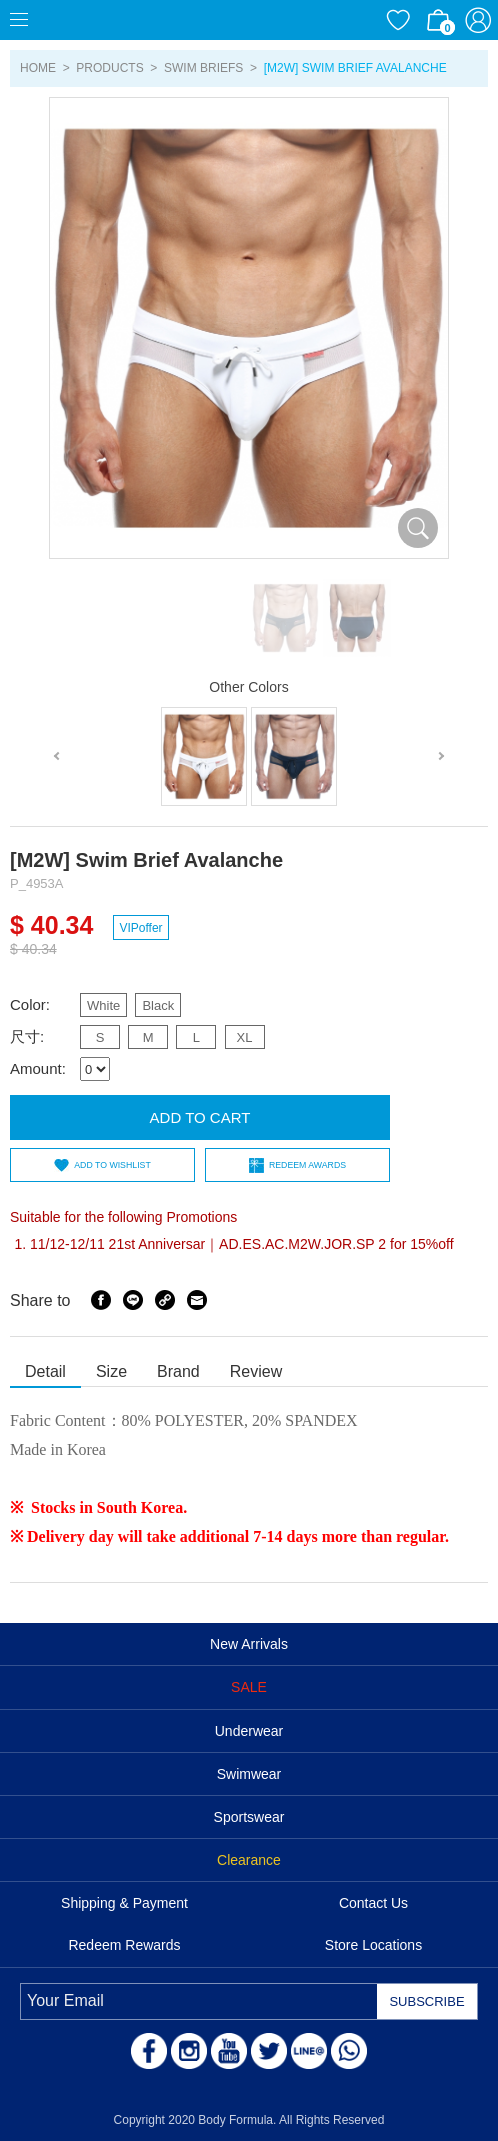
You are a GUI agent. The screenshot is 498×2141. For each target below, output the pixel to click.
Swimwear (249, 1774)
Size (111, 1371)
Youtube (229, 2051)
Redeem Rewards (124, 1945)
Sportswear (249, 1817)
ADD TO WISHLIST (112, 1165)
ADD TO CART (200, 1117)
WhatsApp (349, 2051)
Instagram (189, 2051)
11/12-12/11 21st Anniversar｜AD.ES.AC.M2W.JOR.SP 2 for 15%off (242, 1244)
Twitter (269, 2051)
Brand (178, 1371)
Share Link (165, 1300)
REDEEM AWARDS (307, 1165)
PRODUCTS (109, 68)
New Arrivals (249, 1644)
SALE (249, 1687)
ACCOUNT (478, 20)
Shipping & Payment (124, 1903)
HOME (38, 68)
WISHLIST (398, 20)
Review (256, 1371)
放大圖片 (418, 528)
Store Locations (373, 1945)
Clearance (249, 1860)
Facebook (101, 1300)
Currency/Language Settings (358, 20)
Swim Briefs (203, 68)
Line (133, 1300)
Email (197, 1300)
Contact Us (373, 1903)
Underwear (249, 1731)
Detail (45, 1371)
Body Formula (110, 20)
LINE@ (309, 2051)
